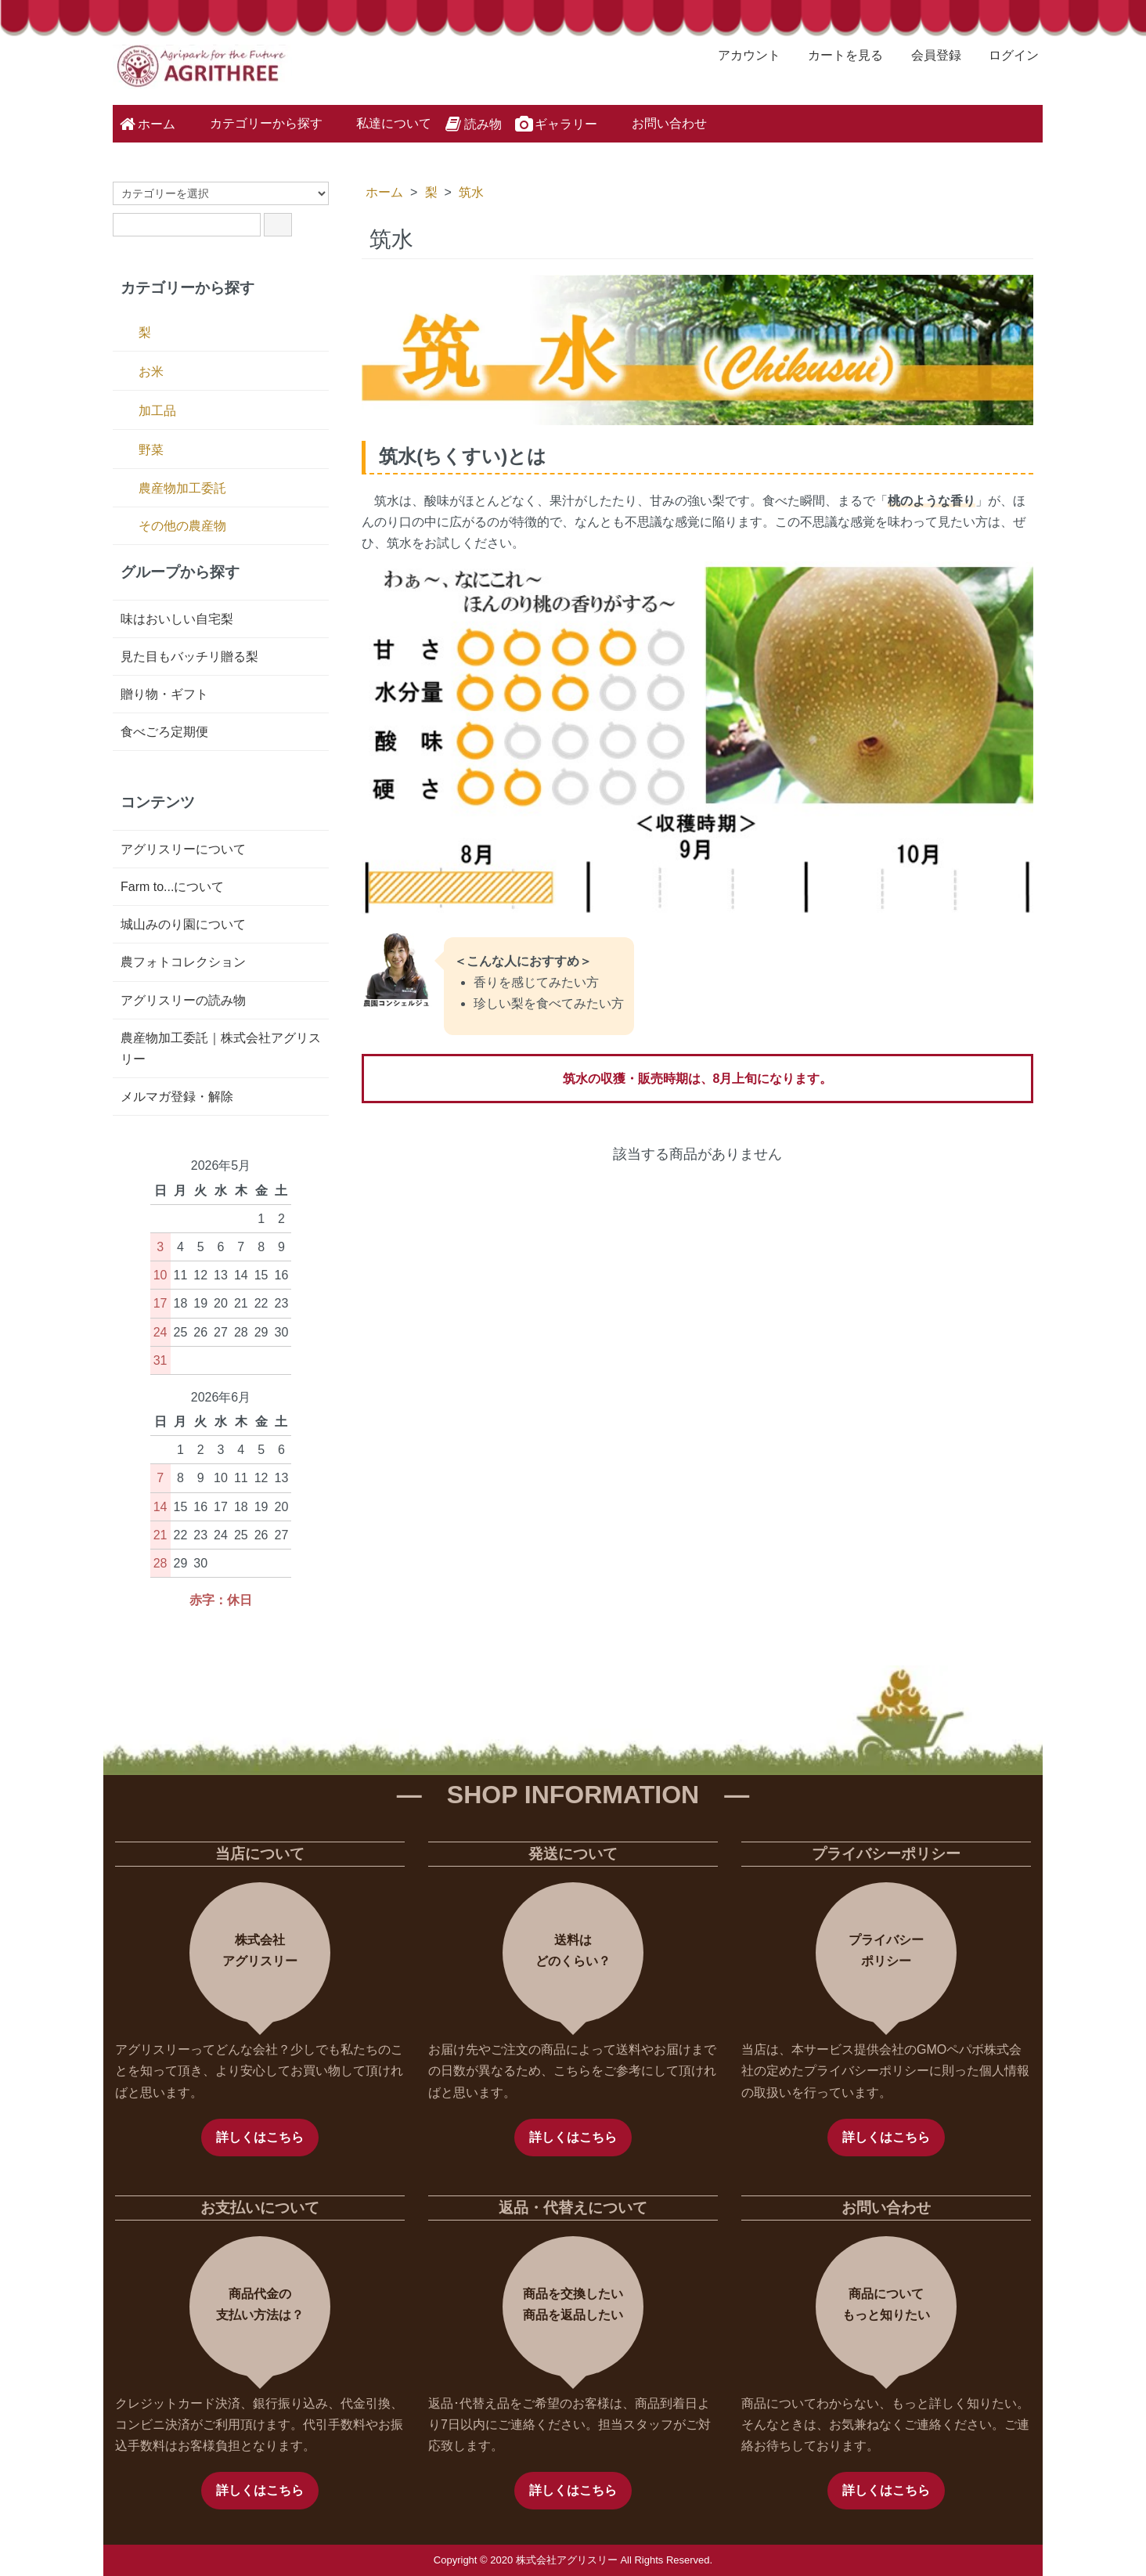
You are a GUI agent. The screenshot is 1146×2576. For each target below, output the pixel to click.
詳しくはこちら (260, 2137)
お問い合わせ (658, 122)
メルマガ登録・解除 (177, 1096)
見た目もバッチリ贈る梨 (189, 656)
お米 (151, 371)
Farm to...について (172, 886)
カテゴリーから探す (255, 122)
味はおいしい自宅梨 (177, 619)
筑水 (471, 192)
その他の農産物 (182, 525)
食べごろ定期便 (164, 731)
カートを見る (837, 55)
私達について (382, 122)
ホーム (146, 124)
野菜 (151, 449)
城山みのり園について (183, 924)
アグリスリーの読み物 (183, 1000)
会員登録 (928, 55)
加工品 (157, 410)
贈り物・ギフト (164, 694)
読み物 (472, 124)
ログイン (1005, 55)
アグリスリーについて (183, 849)
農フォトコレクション (183, 962)
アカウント (740, 55)
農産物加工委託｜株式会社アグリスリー (221, 1048)
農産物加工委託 (182, 488)
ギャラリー (555, 124)
